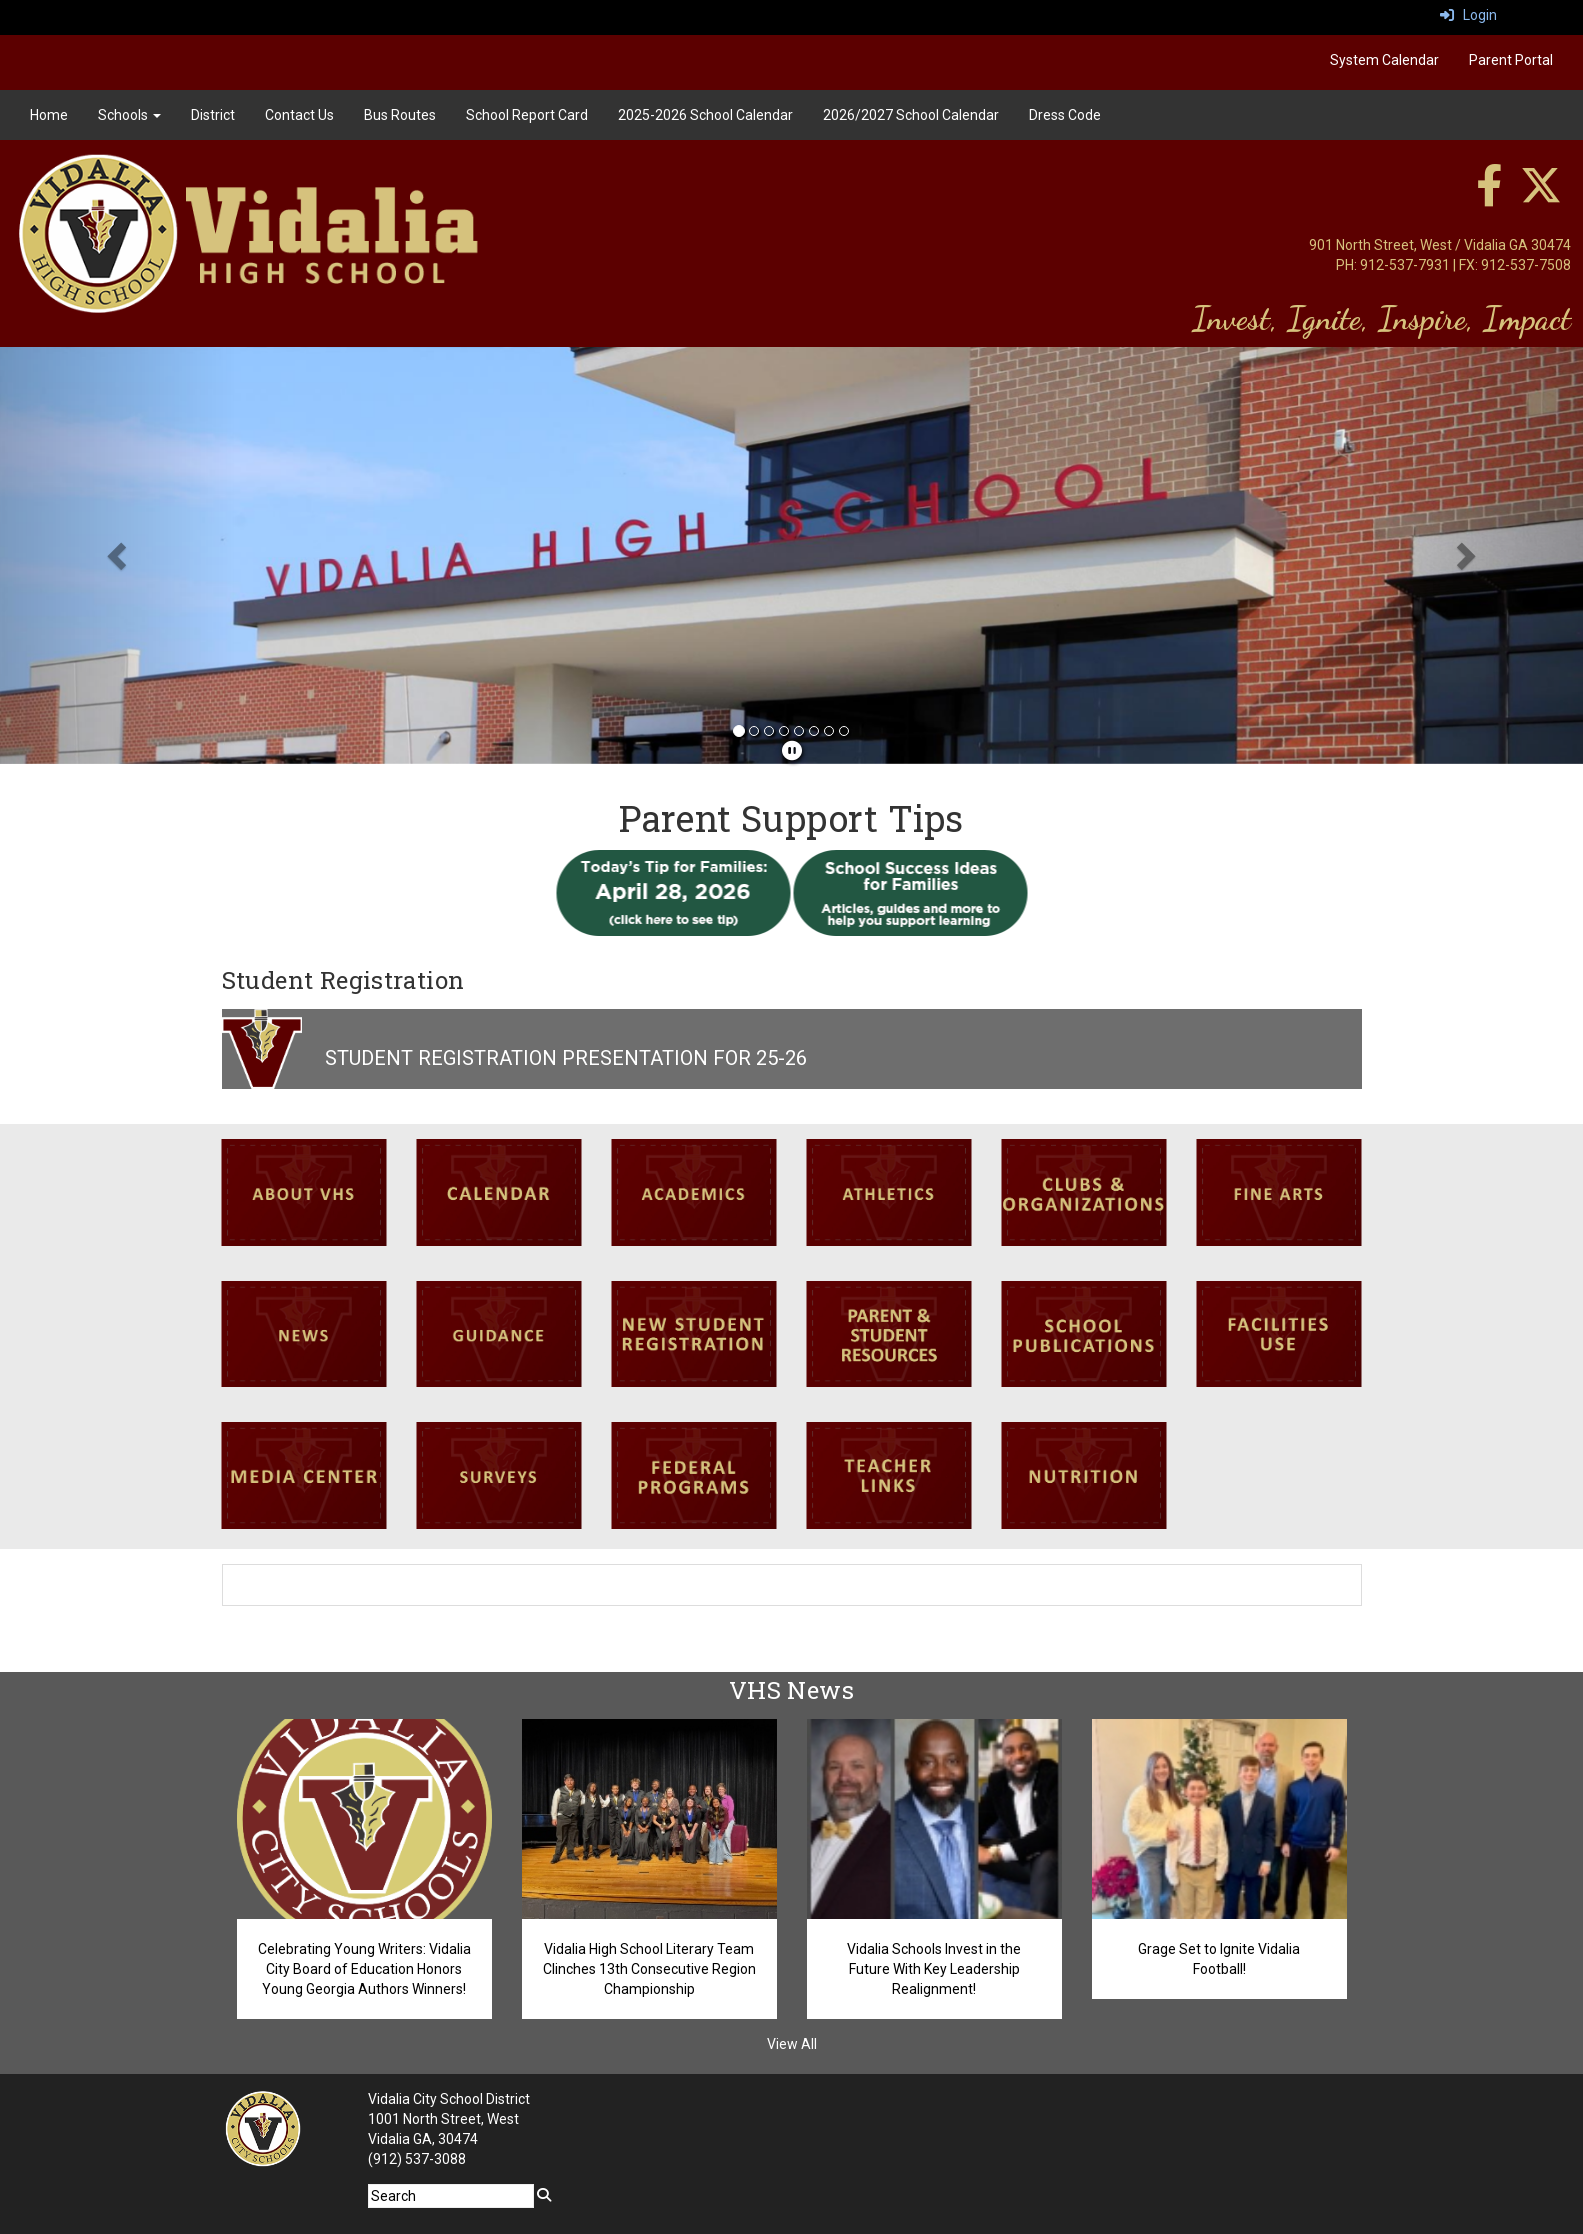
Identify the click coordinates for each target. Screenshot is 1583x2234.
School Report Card (527, 115)
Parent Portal (1511, 60)
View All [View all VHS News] (792, 2044)
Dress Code (1065, 115)
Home (49, 115)
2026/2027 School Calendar (911, 115)
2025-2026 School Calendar (705, 115)
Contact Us (299, 115)
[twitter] (1541, 196)
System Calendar (1384, 60)
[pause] (792, 751)
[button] (118, 555)
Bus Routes (400, 115)
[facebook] (1489, 196)
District (213, 115)
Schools (129, 115)
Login (1468, 15)
